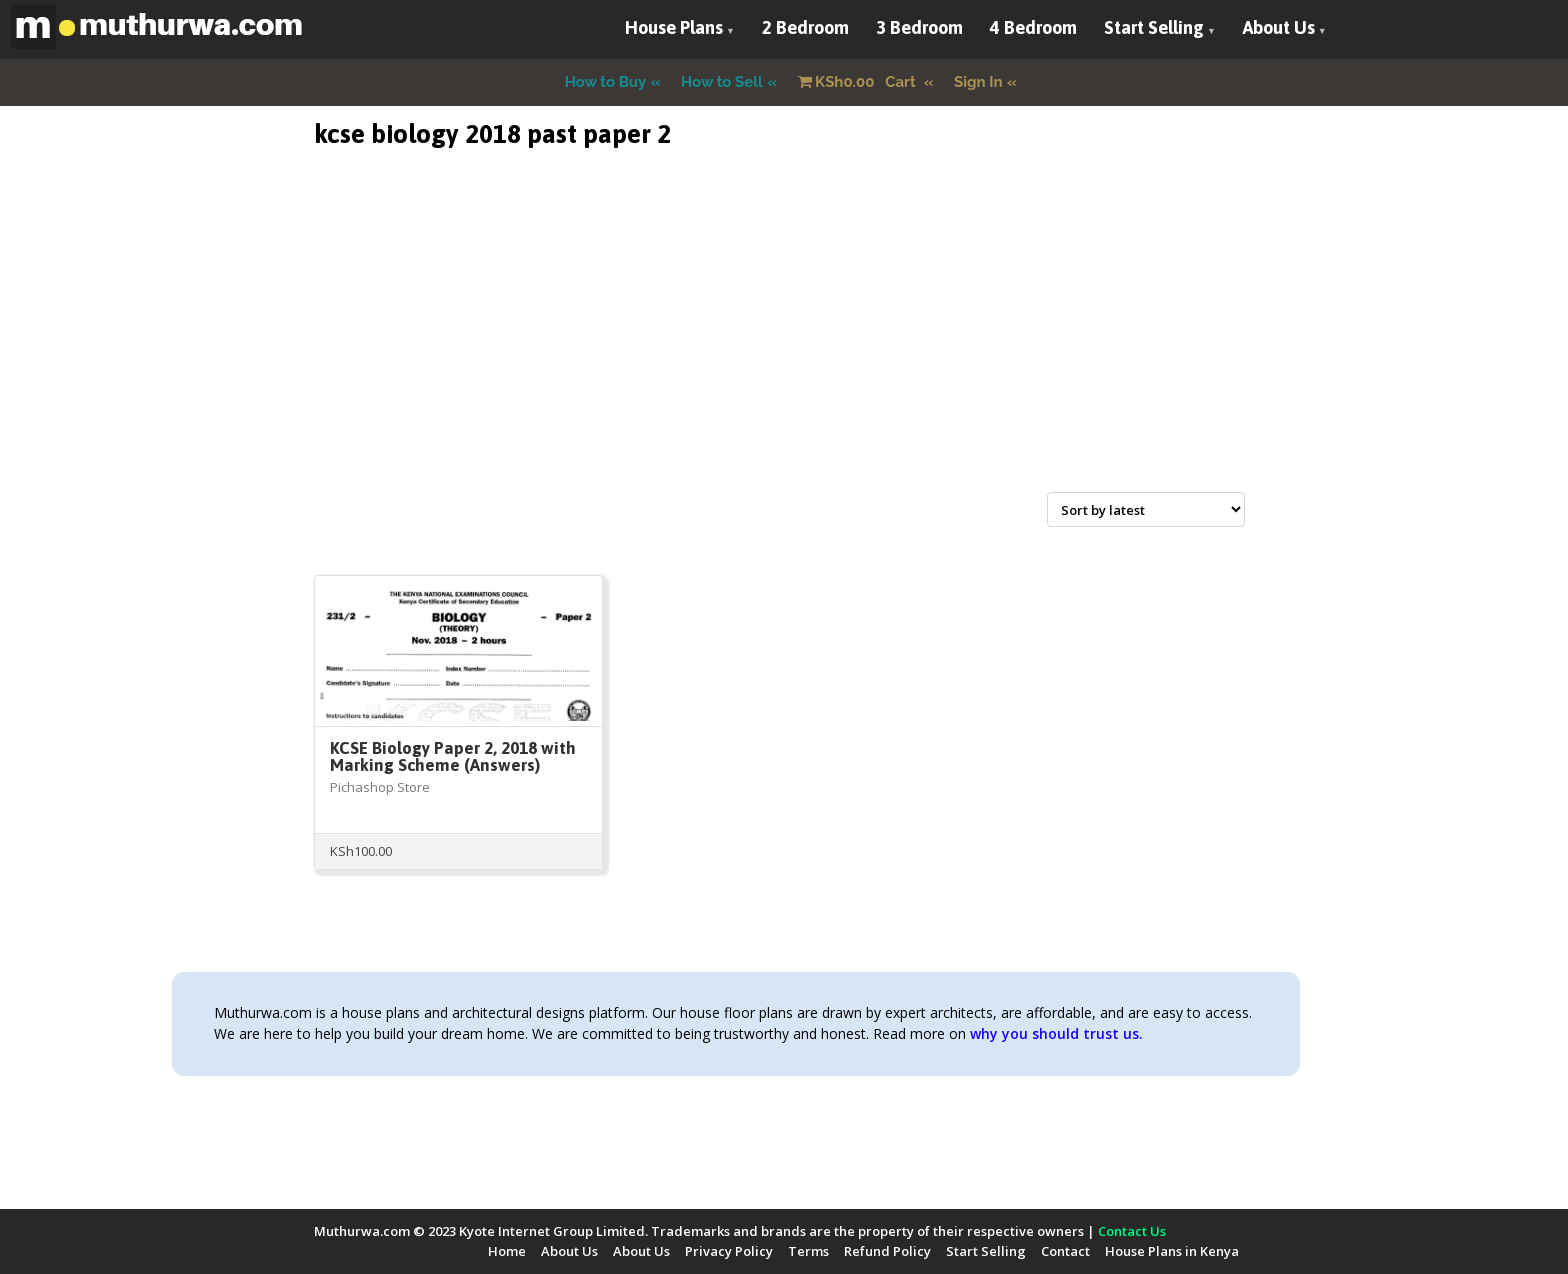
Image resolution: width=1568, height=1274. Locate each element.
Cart (859, 82)
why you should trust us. (1056, 1033)
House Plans (674, 27)
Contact (1065, 1251)
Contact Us (1132, 1231)
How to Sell (722, 82)
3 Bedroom (919, 27)
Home (507, 1251)
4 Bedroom (1033, 27)
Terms (808, 1251)
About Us (1279, 27)
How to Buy (606, 82)
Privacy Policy (729, 1251)
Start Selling (1154, 27)
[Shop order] (1146, 509)
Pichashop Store (380, 787)
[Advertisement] (784, 344)
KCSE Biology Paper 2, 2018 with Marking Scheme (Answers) (453, 756)
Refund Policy (887, 1251)
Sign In (978, 82)
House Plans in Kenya (1172, 1251)
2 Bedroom (805, 27)
